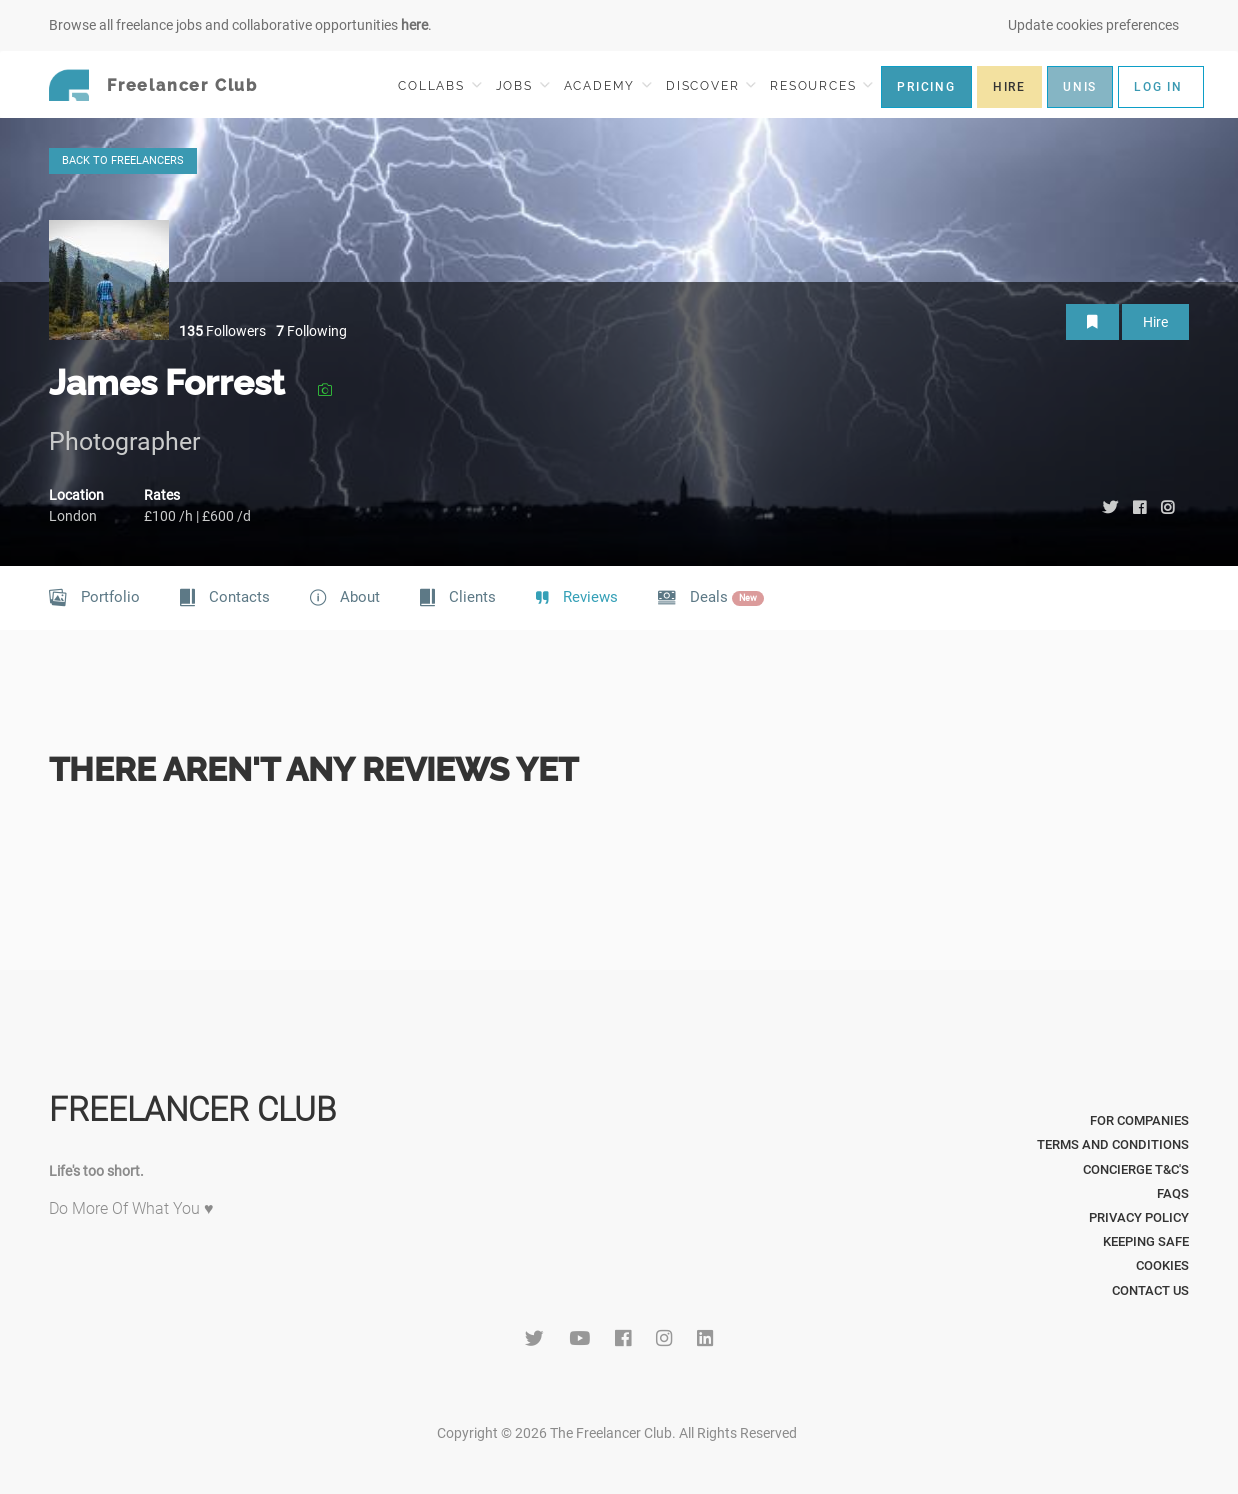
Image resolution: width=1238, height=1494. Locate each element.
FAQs (1173, 1193)
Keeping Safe (1146, 1241)
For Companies (1139, 1120)
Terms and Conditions (1113, 1144)
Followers (222, 331)
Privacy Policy (1139, 1217)
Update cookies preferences (1093, 25)
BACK (123, 160)
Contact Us (1150, 1290)
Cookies (1162, 1265)
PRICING (926, 87)
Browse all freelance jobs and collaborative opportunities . (240, 25)
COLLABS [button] (439, 85)
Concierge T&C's (1136, 1169)
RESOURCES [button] (821, 85)
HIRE (1009, 87)
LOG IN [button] (1158, 87)
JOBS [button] (523, 85)
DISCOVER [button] (711, 85)
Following (311, 331)
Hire (1155, 322)
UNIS (1080, 87)
